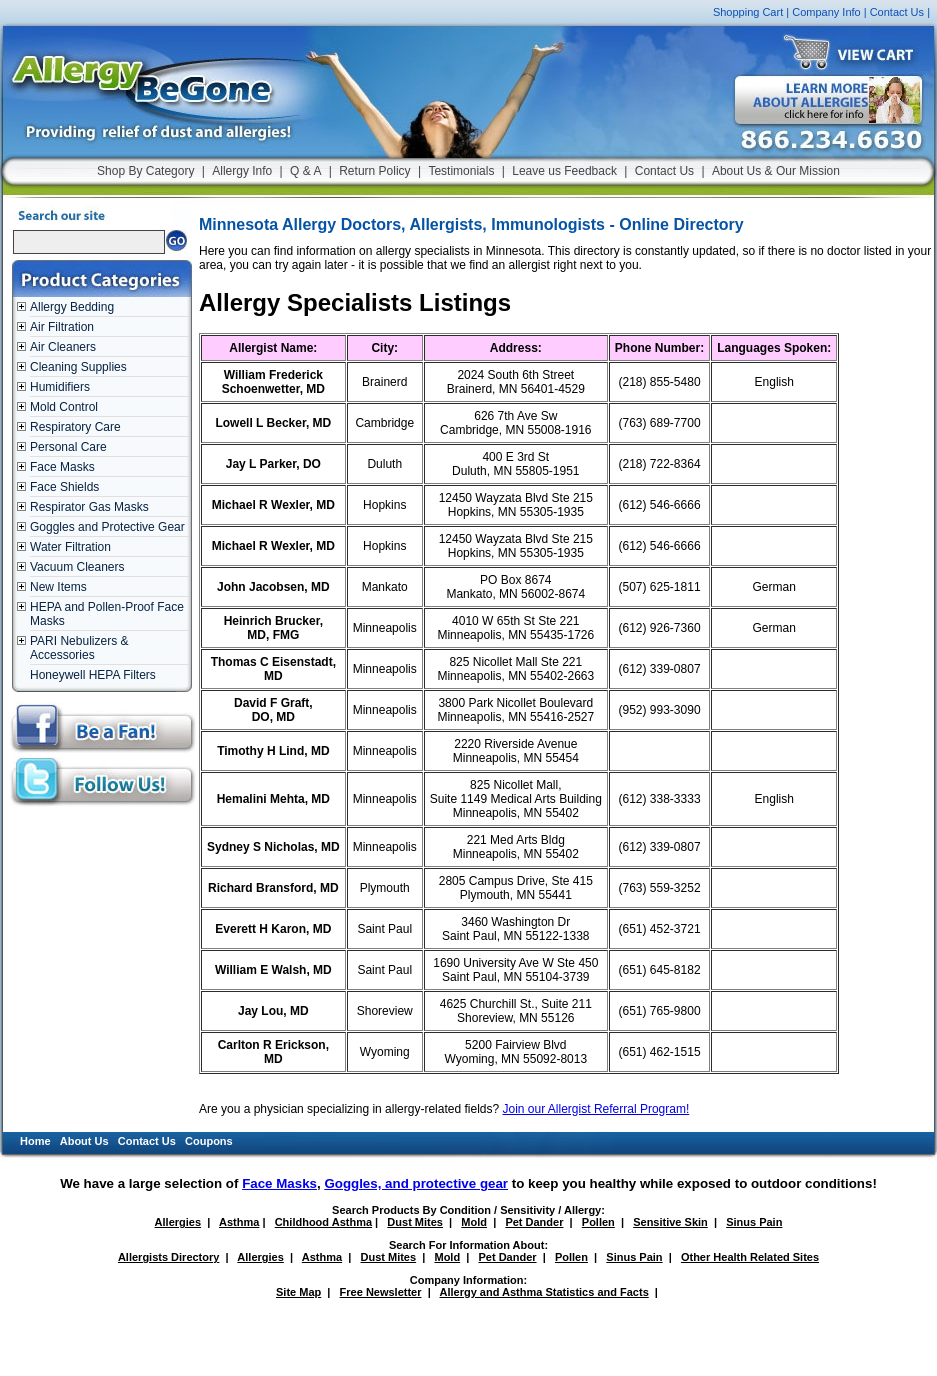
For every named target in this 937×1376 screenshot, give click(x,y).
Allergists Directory (168, 1257)
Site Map (298, 1292)
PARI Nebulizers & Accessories (79, 648)
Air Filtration (62, 327)
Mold (474, 1222)
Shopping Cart (748, 12)
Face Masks (62, 467)
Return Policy (374, 171)
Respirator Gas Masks (89, 507)
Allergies (178, 1222)
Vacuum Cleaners (77, 567)
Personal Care (68, 447)
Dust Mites (415, 1222)
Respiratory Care (75, 427)
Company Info (826, 12)
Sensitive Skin (670, 1222)
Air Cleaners (63, 347)
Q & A (305, 171)
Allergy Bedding (72, 307)
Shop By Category (145, 171)
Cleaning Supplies (78, 367)
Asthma (239, 1222)
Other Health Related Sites (750, 1257)
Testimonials (461, 171)
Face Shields (64, 487)
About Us (84, 1141)
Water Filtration (70, 547)
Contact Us (897, 12)
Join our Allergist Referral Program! (596, 1109)
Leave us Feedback (564, 171)
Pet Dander (534, 1222)
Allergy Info (242, 171)
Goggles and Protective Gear (107, 527)
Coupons (209, 1141)
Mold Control (64, 407)
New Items (58, 587)
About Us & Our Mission (776, 171)
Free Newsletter (381, 1292)
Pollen (598, 1222)
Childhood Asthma (323, 1222)
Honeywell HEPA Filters (93, 675)
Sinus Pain (754, 1222)
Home (35, 1141)
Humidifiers (60, 387)
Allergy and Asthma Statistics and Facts (543, 1292)
